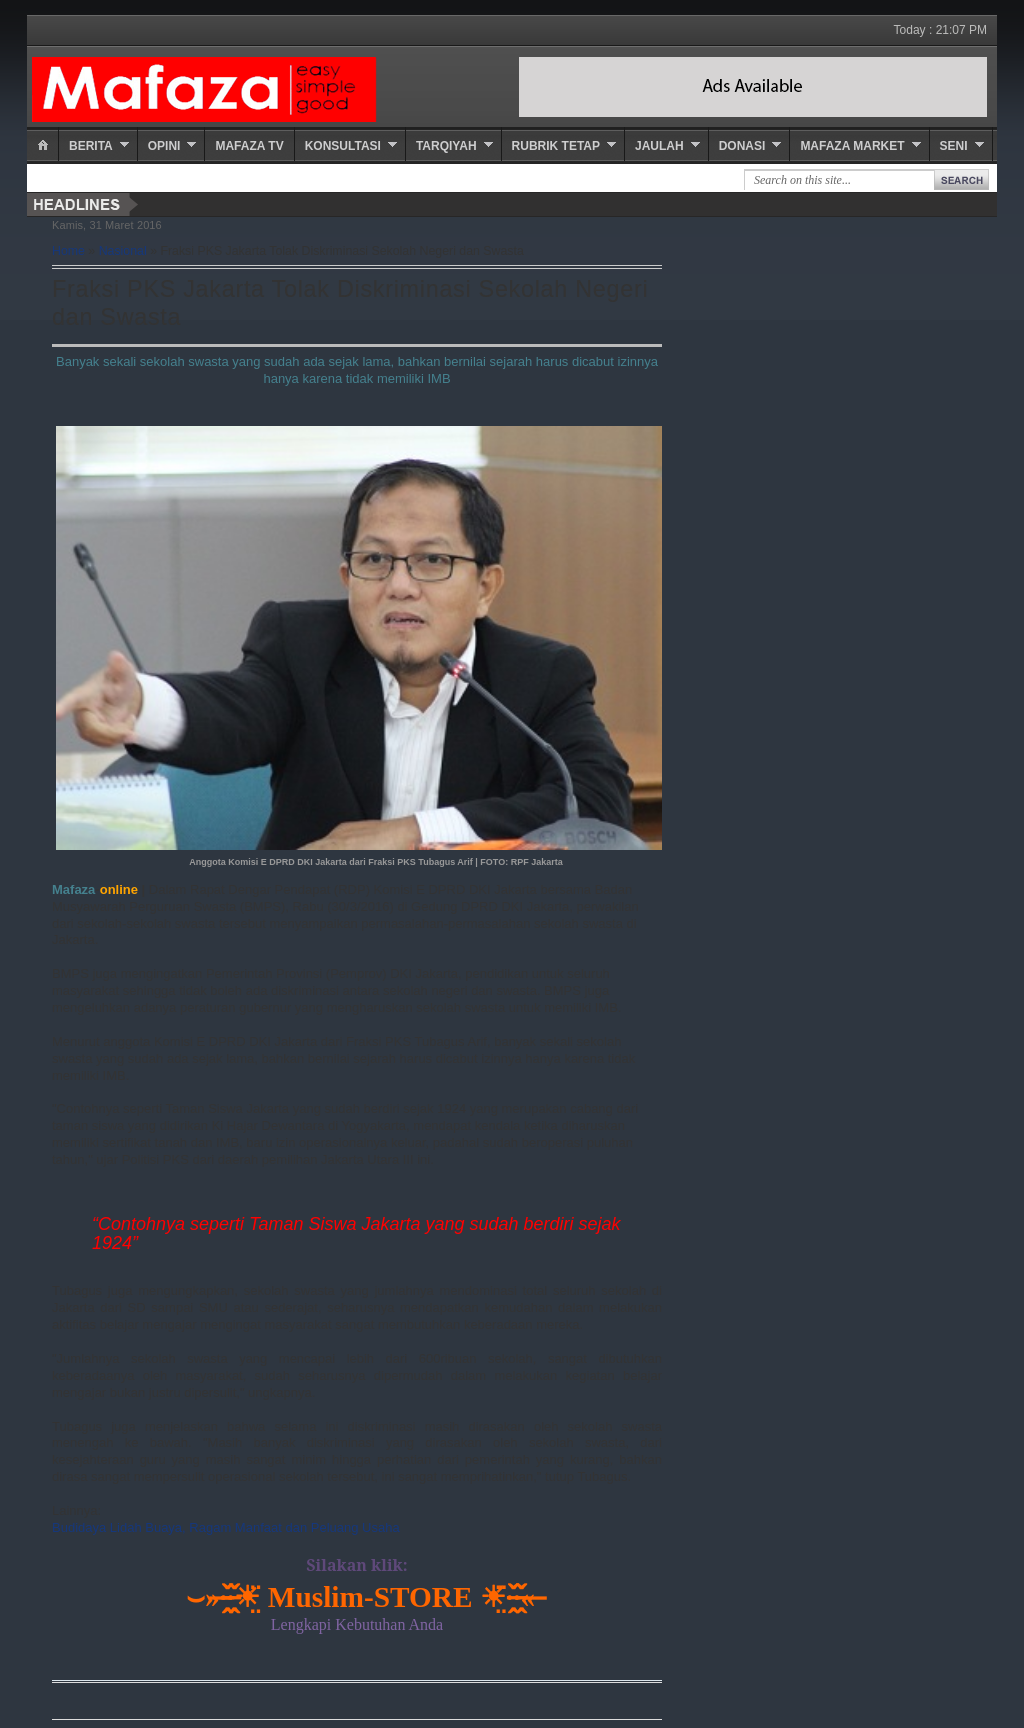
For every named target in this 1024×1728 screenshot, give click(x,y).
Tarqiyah (446, 146)
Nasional (123, 251)
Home (68, 251)
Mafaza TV (249, 146)
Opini (164, 146)
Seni (954, 146)
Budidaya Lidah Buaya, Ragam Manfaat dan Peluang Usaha (226, 1527)
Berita (91, 146)
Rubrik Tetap (556, 146)
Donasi (742, 146)
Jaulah (659, 146)
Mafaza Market (852, 146)
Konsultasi (343, 146)
